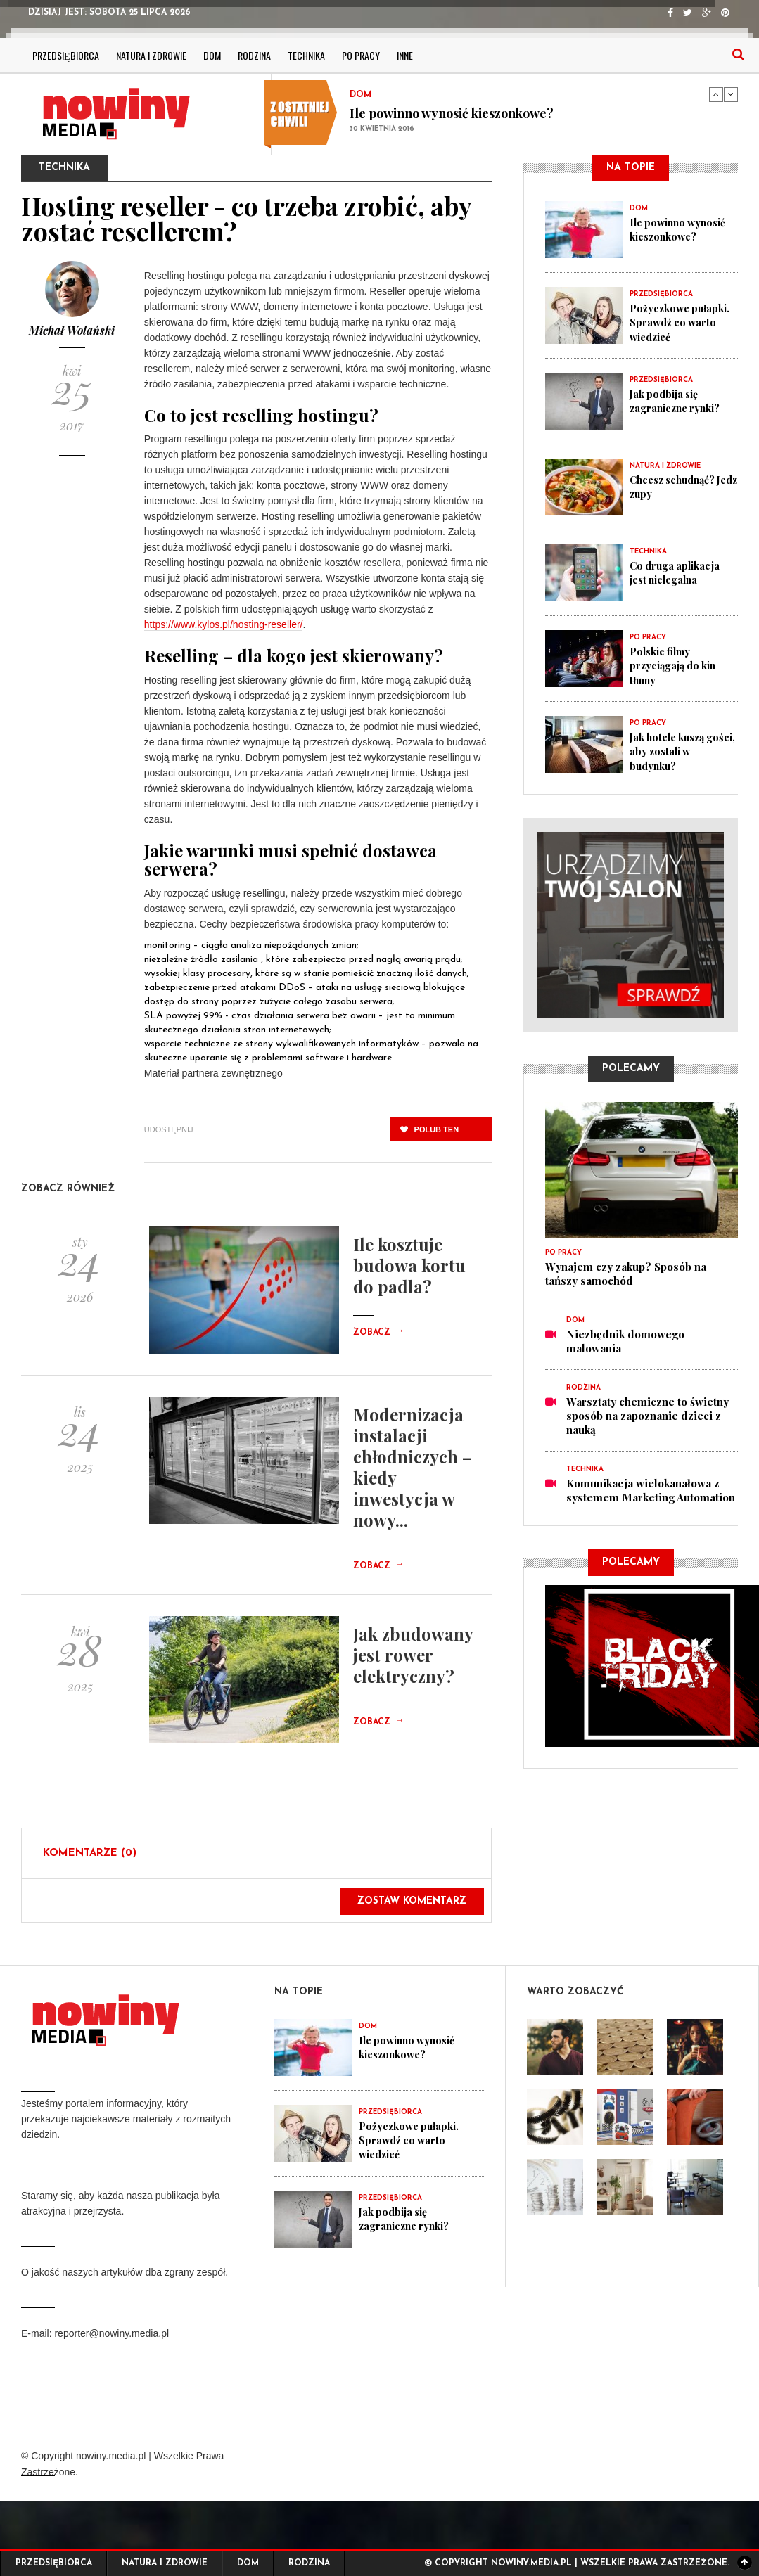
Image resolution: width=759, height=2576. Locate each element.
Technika (306, 55)
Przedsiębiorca (65, 55)
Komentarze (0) (89, 1853)
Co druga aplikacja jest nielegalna (677, 572)
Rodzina (254, 55)
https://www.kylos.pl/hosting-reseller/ (223, 624)
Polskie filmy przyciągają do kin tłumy (676, 665)
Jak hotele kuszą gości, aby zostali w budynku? (678, 751)
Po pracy (361, 55)
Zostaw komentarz (411, 1901)
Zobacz (378, 1332)
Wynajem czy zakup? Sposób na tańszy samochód (625, 1274)
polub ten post (429, 1133)
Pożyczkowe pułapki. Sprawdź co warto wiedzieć (682, 322)
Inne (405, 55)
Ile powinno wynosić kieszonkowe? (452, 113)
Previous (716, 94)
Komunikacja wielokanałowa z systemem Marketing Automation (650, 1490)
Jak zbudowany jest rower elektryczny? (413, 1654)
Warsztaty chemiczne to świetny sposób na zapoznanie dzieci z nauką (647, 1416)
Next (731, 94)
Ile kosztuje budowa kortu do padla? (409, 1265)
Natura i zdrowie (151, 55)
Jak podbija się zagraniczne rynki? (678, 401)
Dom (212, 55)
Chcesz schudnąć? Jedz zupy (677, 487)
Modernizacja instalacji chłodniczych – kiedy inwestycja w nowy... (412, 1467)
